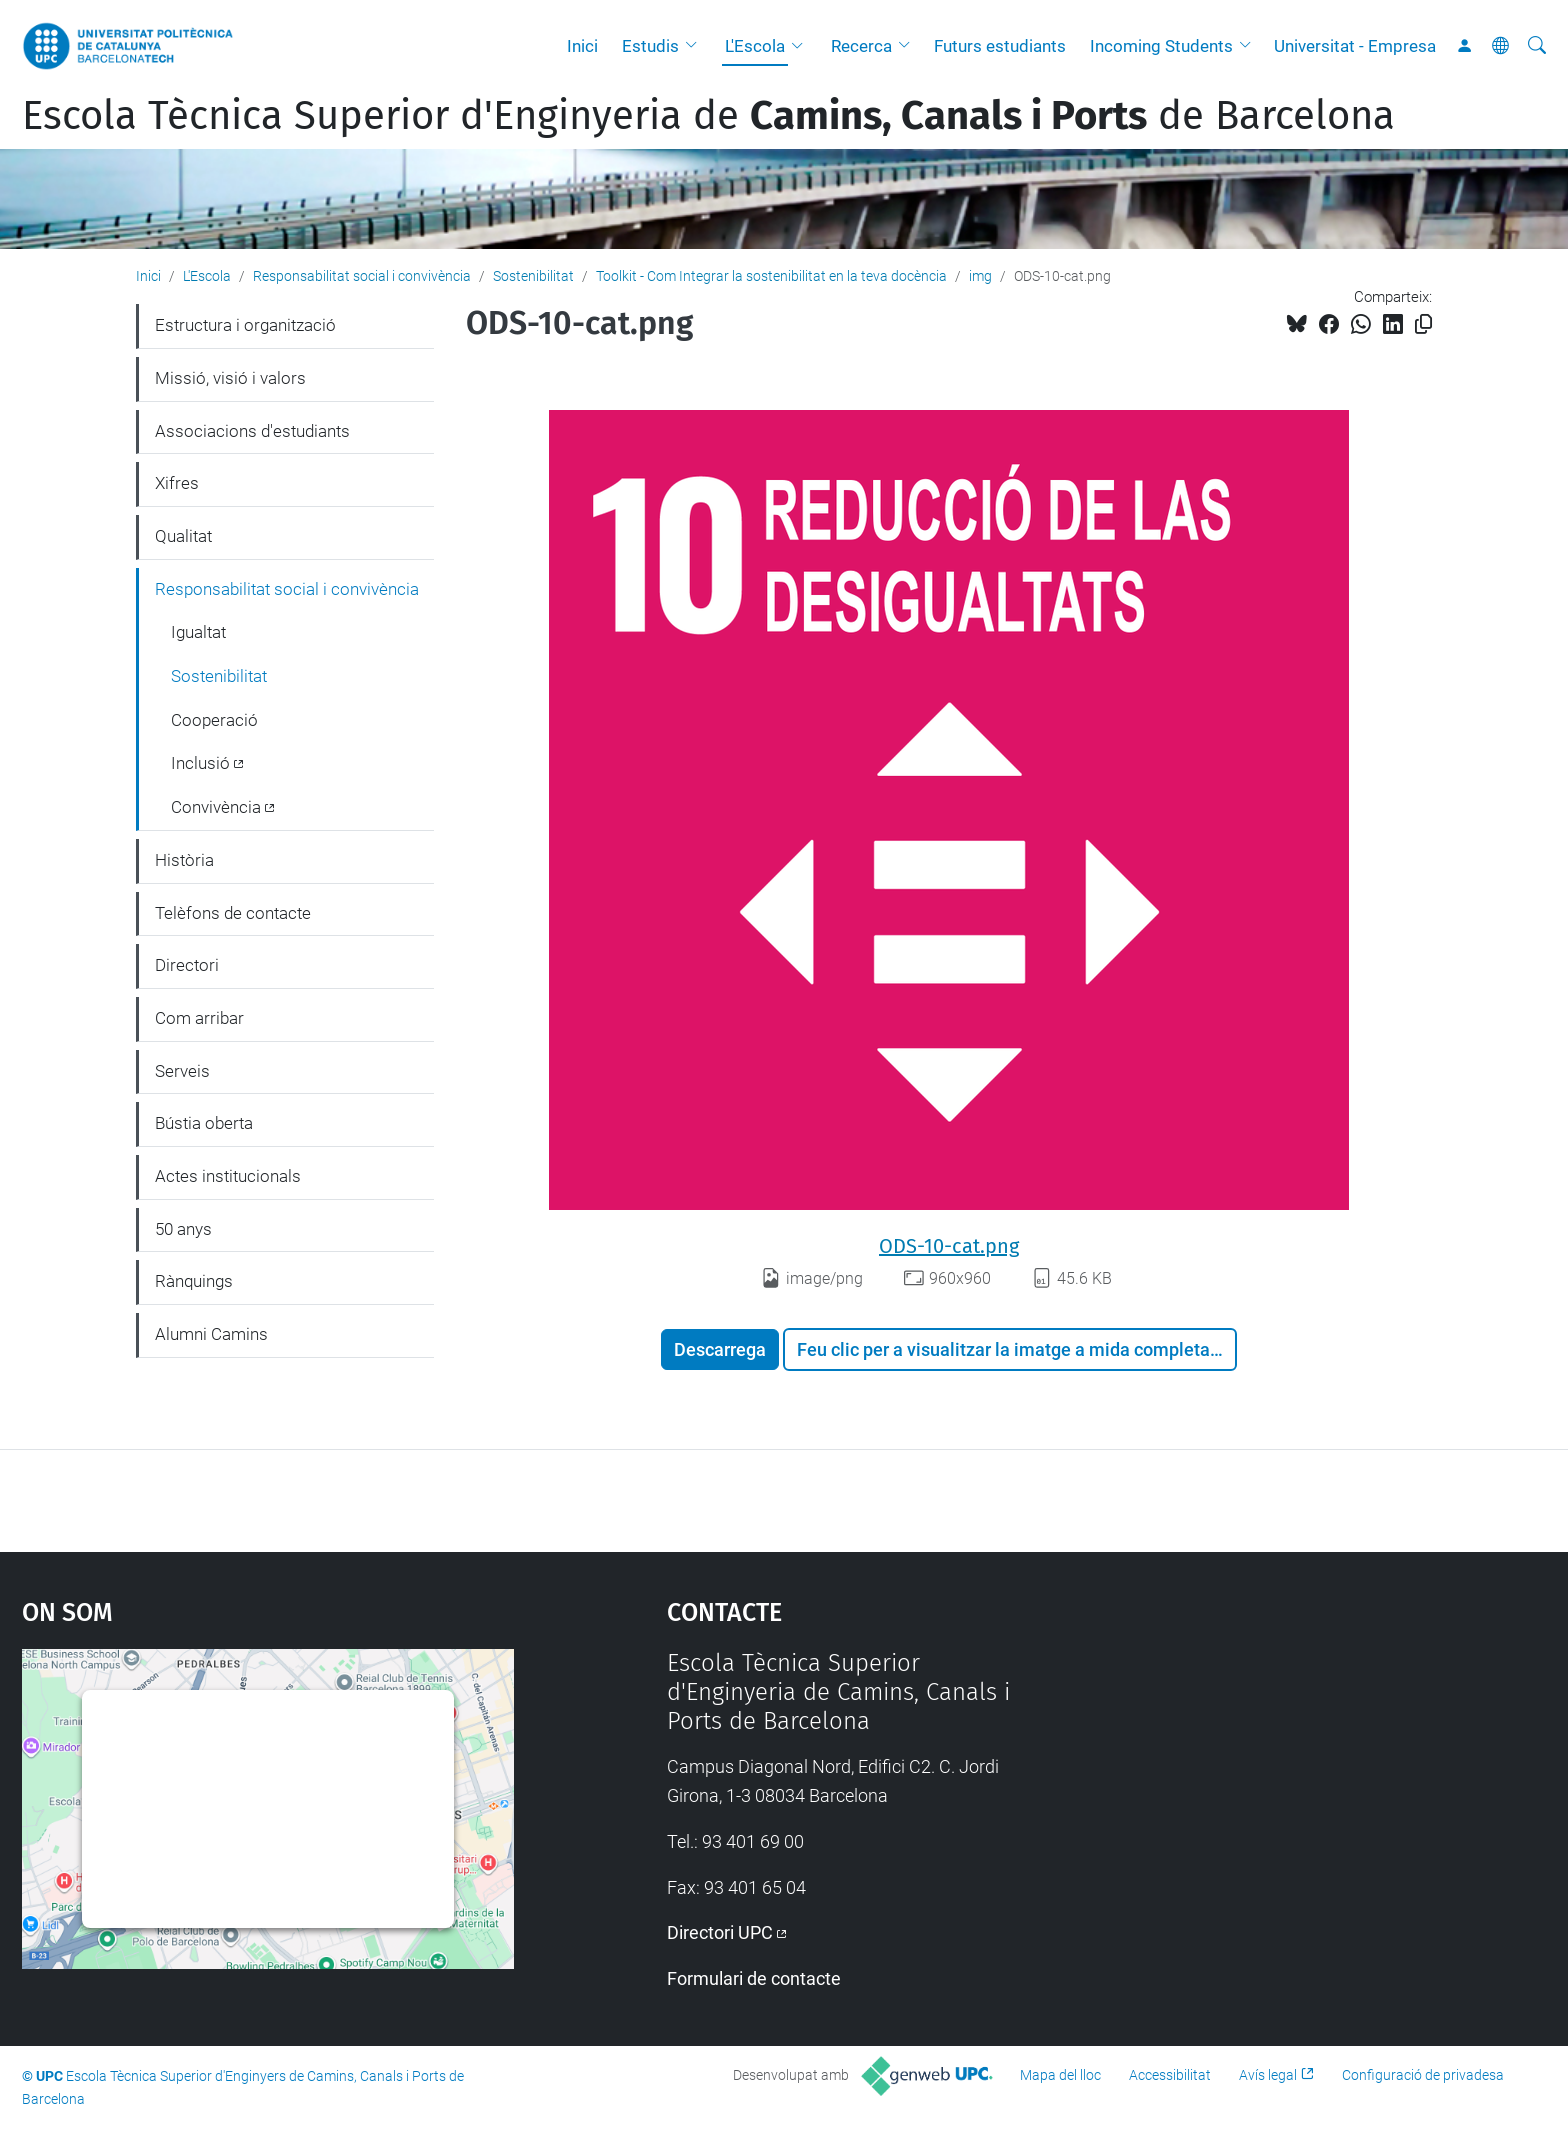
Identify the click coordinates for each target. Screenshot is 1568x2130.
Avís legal (1268, 2075)
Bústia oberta (204, 1123)
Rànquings (194, 1281)
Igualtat (198, 632)
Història (184, 860)
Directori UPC (720, 1932)
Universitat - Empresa (1355, 46)
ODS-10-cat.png (949, 1246)
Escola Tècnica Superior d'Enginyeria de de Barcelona (708, 116)
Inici (582, 46)
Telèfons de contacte (233, 913)
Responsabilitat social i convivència (362, 276)
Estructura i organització (245, 325)
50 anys (183, 1229)
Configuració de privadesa (1423, 2075)
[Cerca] (1537, 46)
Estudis (650, 46)
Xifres (177, 483)
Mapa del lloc (1060, 2075)
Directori (187, 965)
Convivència (216, 807)
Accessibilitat (1170, 2075)
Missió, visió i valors (230, 378)
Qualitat (183, 536)
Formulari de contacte (754, 1978)
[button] (696, 46)
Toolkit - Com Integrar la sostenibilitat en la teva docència (771, 276)
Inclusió (200, 763)
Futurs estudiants (1000, 46)
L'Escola (755, 46)
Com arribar (199, 1018)
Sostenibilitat (533, 276)
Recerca (861, 46)
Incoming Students (1161, 46)
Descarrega (720, 1349)
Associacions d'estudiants (252, 431)
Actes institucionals (228, 1176)
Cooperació (214, 720)
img (980, 276)
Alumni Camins (211, 1334)
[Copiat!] (1423, 324)
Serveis (182, 1071)
